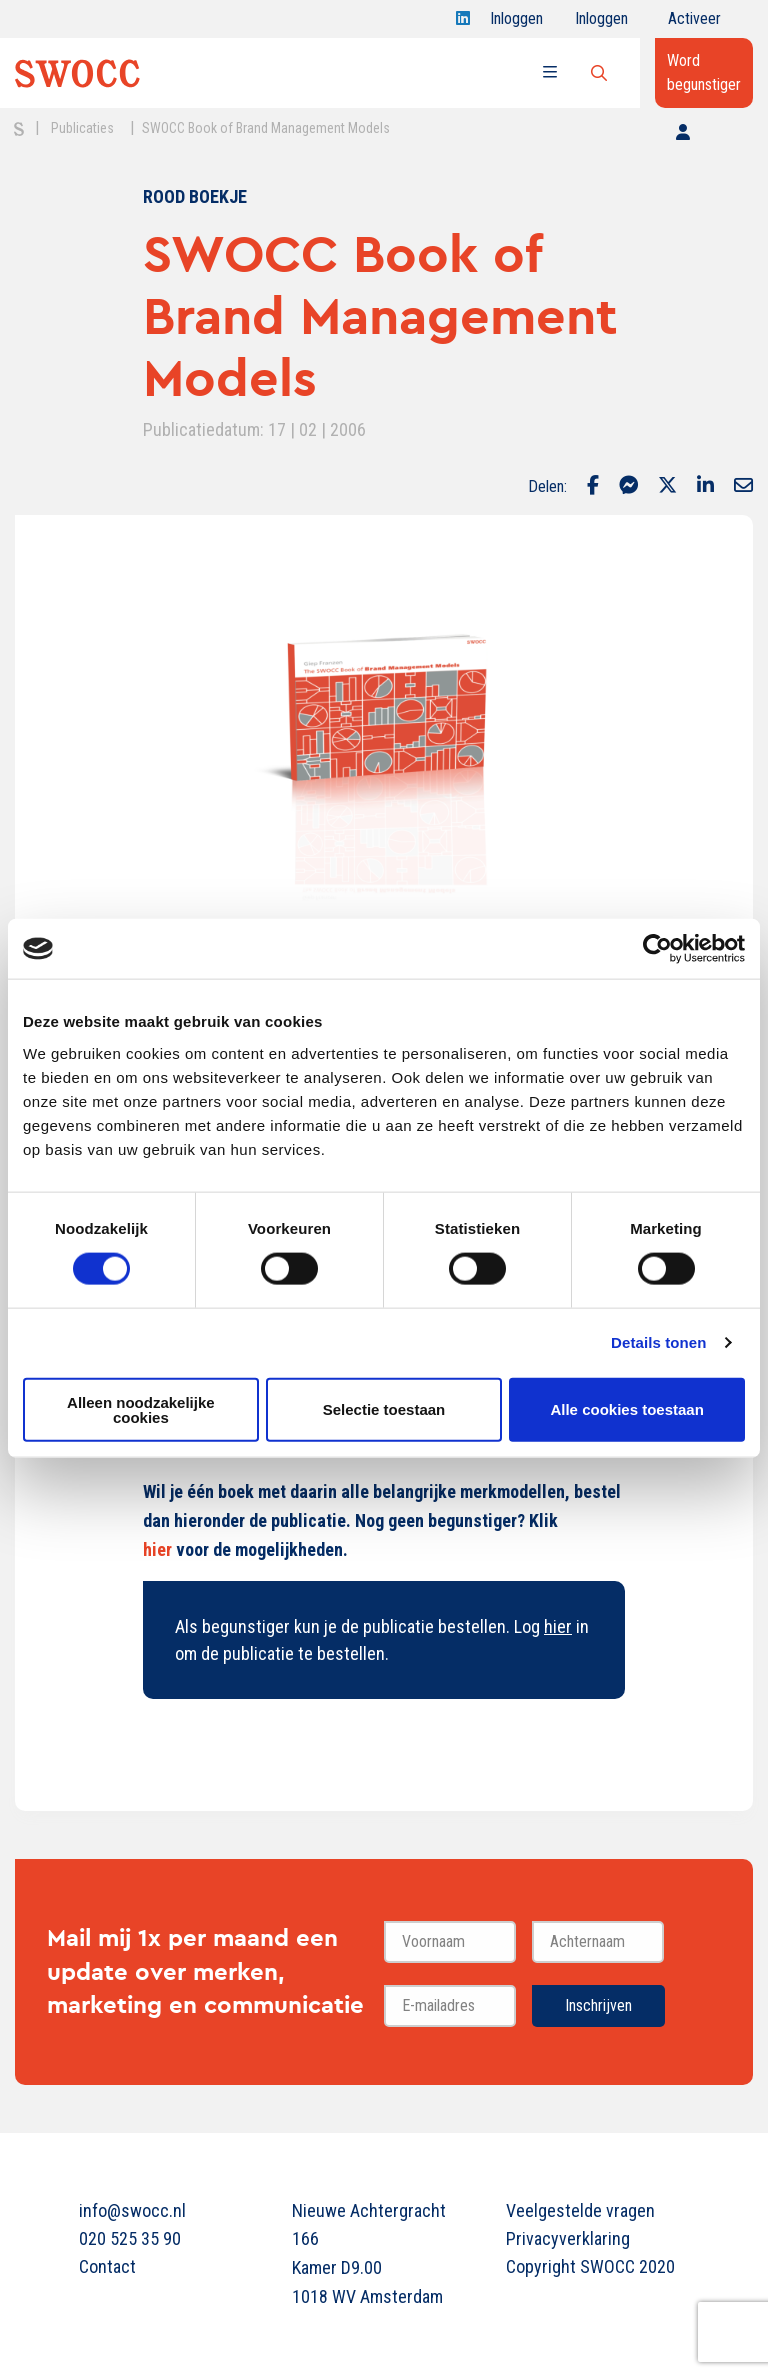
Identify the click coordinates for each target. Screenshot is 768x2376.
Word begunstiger (704, 72)
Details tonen (658, 1342)
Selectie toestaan (384, 1409)
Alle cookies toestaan (626, 1409)
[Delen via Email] (743, 487)
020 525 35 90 (130, 2238)
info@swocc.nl (132, 2210)
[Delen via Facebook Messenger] (628, 487)
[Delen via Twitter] (667, 487)
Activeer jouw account (694, 23)
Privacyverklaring (568, 2238)
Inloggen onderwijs (605, 23)
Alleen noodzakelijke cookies (141, 1409)
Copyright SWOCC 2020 (590, 2266)
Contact (107, 2266)
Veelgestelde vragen (580, 2210)
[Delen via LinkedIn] (705, 487)
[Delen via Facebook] (593, 487)
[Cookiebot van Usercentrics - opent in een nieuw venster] (657, 949)
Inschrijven (598, 2005)
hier (157, 1549)
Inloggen (516, 23)
